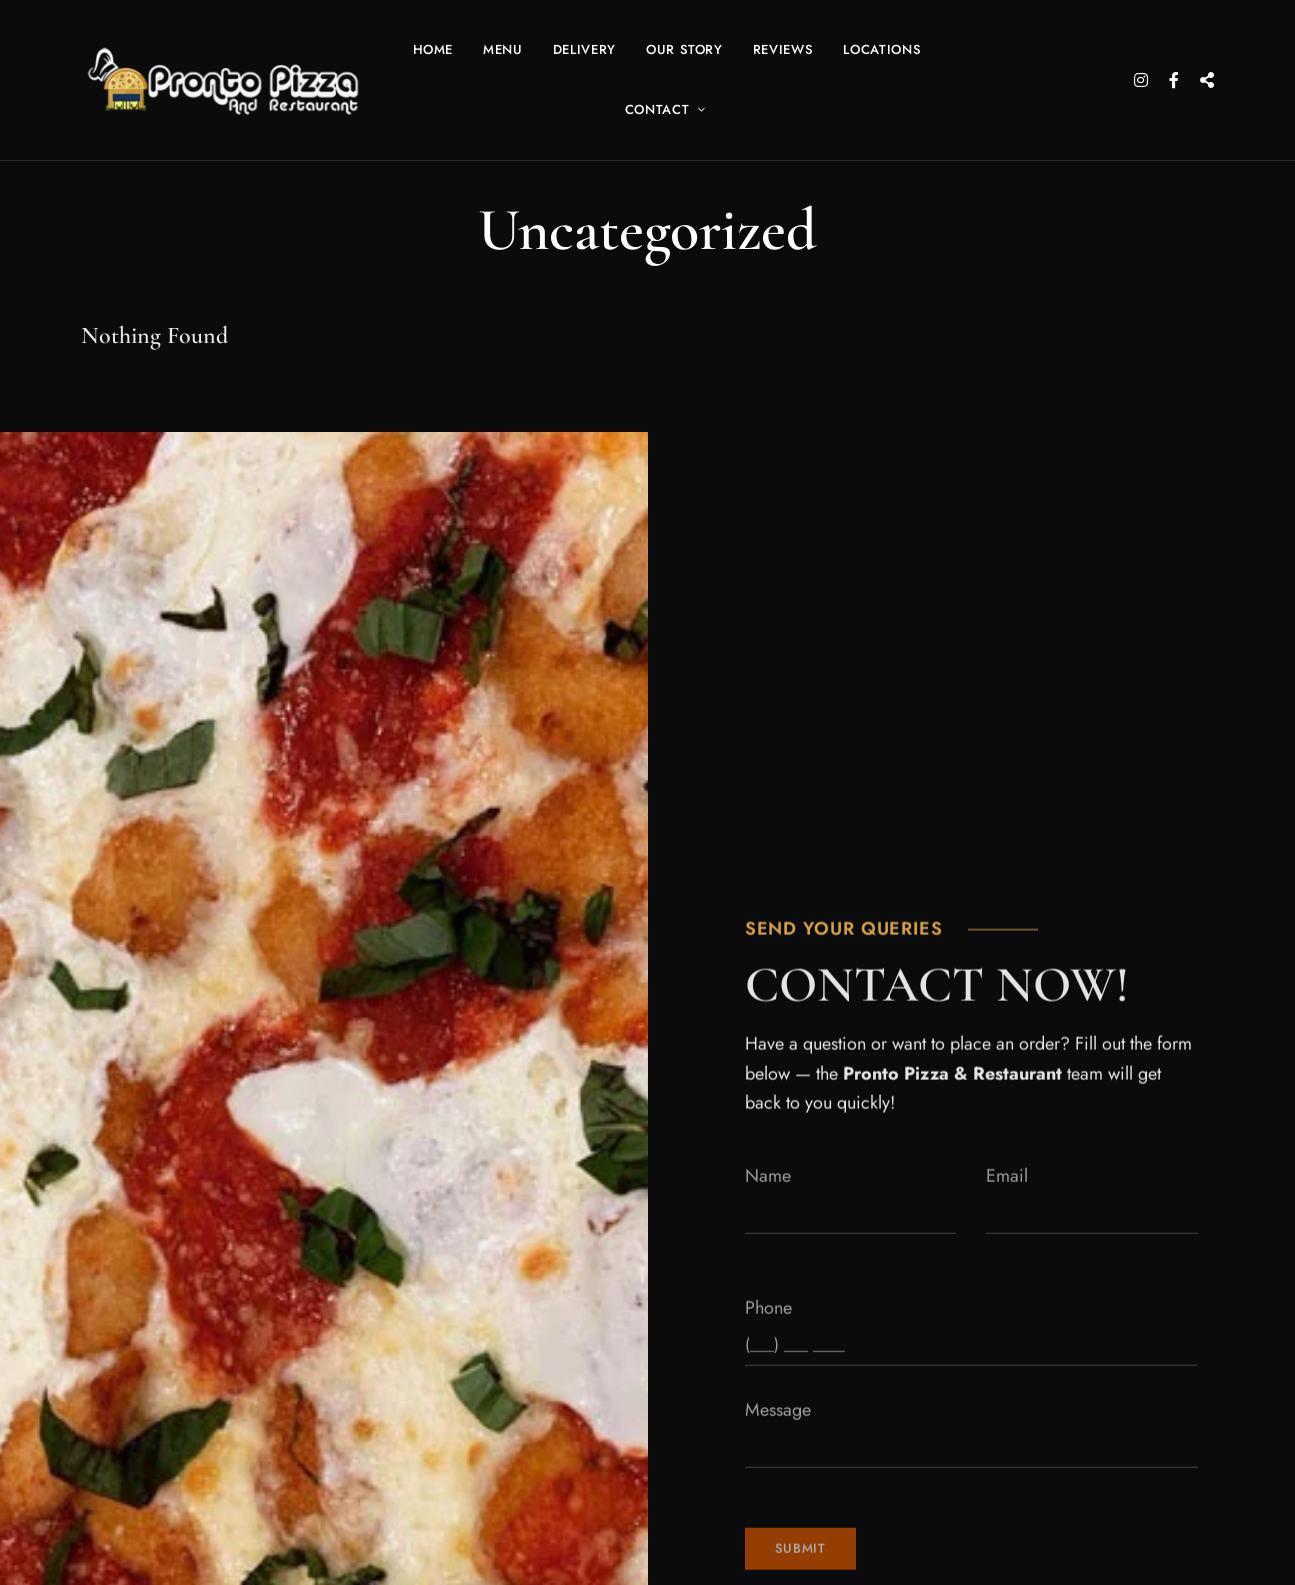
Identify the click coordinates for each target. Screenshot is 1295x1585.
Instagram (1141, 80)
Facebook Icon (1174, 80)
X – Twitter (1207, 80)
